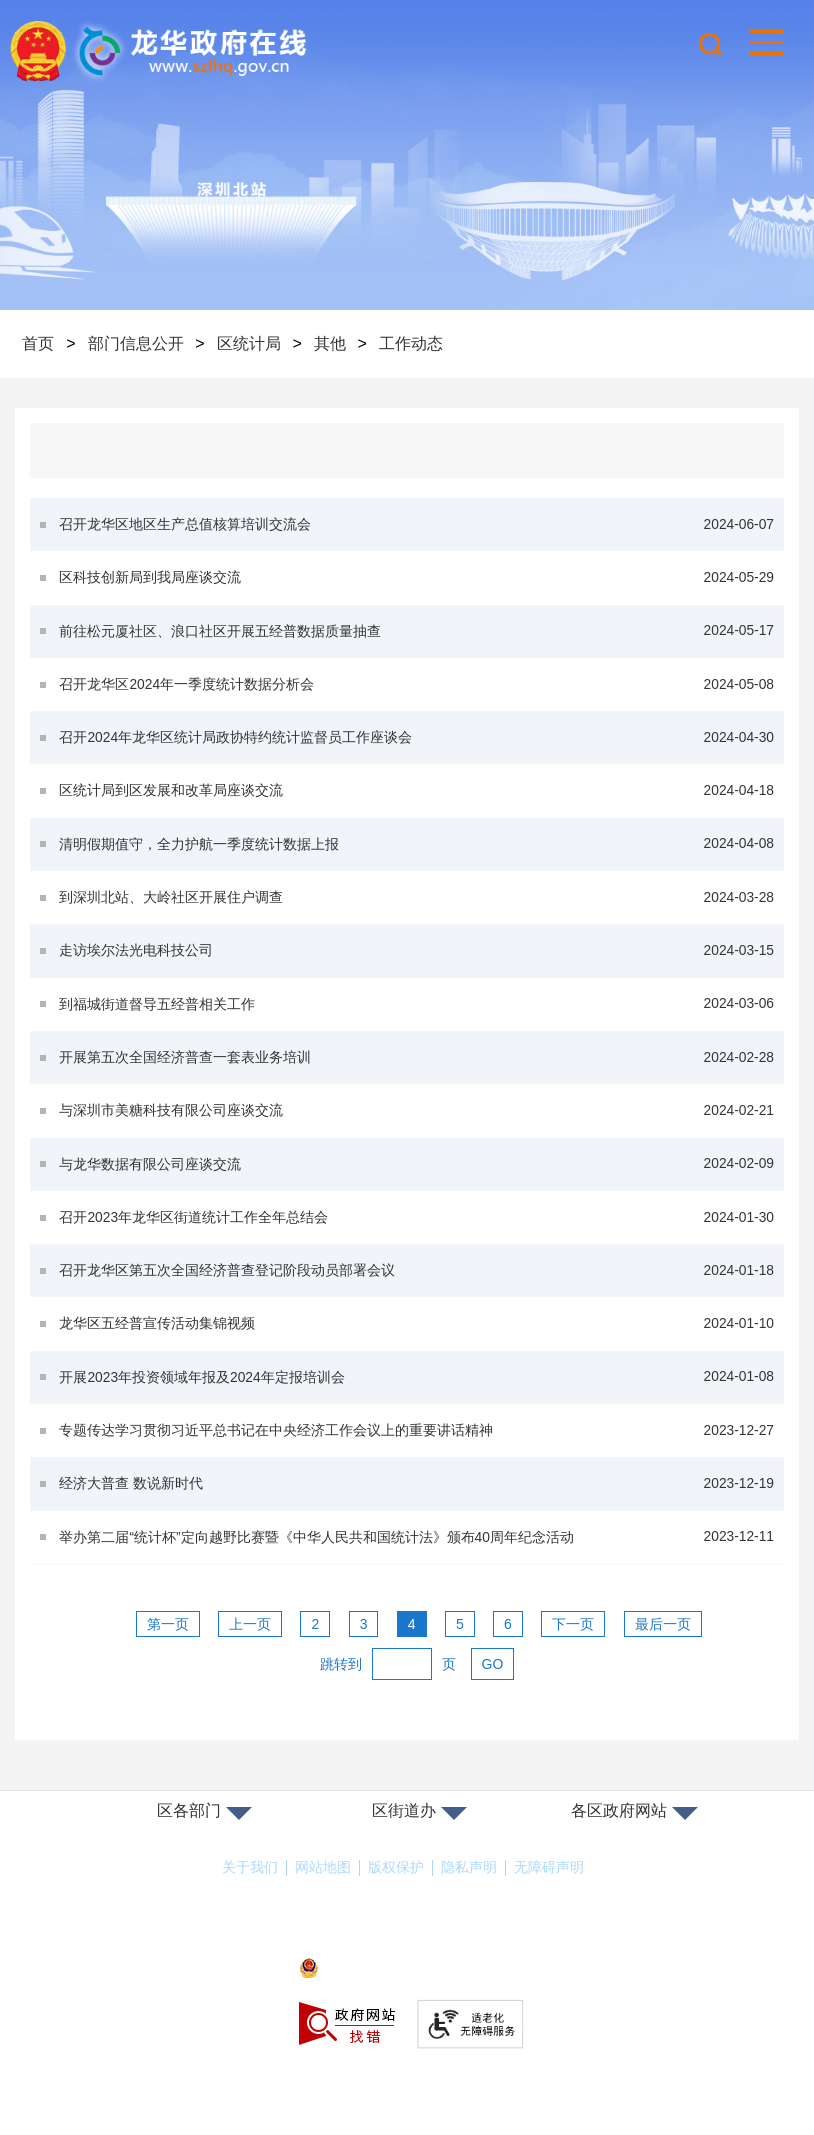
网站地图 (323, 1902)
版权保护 (396, 1902)
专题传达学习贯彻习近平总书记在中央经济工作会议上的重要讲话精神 (417, 1460)
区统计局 (251, 343)
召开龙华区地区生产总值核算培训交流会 (417, 525)
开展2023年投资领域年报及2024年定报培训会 (417, 1405)
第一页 (168, 1658)
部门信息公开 (137, 343)
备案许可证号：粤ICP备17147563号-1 (407, 1975)
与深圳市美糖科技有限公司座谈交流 (417, 1130)
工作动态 (416, 343)
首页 (39, 343)
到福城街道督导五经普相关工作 (417, 1020)
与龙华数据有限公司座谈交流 (417, 1185)
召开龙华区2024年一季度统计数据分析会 (417, 690)
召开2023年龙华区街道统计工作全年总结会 (417, 1240)
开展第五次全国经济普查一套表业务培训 (417, 1075)
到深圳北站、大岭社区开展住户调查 (417, 910)
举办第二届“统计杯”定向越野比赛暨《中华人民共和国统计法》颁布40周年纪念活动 (417, 1570)
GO (493, 1698)
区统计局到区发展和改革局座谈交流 (417, 800)
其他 (334, 343)
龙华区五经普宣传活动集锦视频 (417, 1350)
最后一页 (663, 1658)
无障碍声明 (549, 1902)
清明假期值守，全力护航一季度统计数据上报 (417, 855)
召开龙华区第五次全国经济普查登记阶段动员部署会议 (417, 1295)
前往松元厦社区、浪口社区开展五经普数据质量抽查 (417, 635)
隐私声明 (469, 1902)
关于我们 (250, 1902)
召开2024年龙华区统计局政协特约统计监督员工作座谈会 (417, 745)
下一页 (573, 1658)
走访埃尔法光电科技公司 (417, 965)
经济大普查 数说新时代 (417, 1515)
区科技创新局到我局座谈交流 (417, 580)
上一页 (250, 1658)
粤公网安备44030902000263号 (407, 2003)
